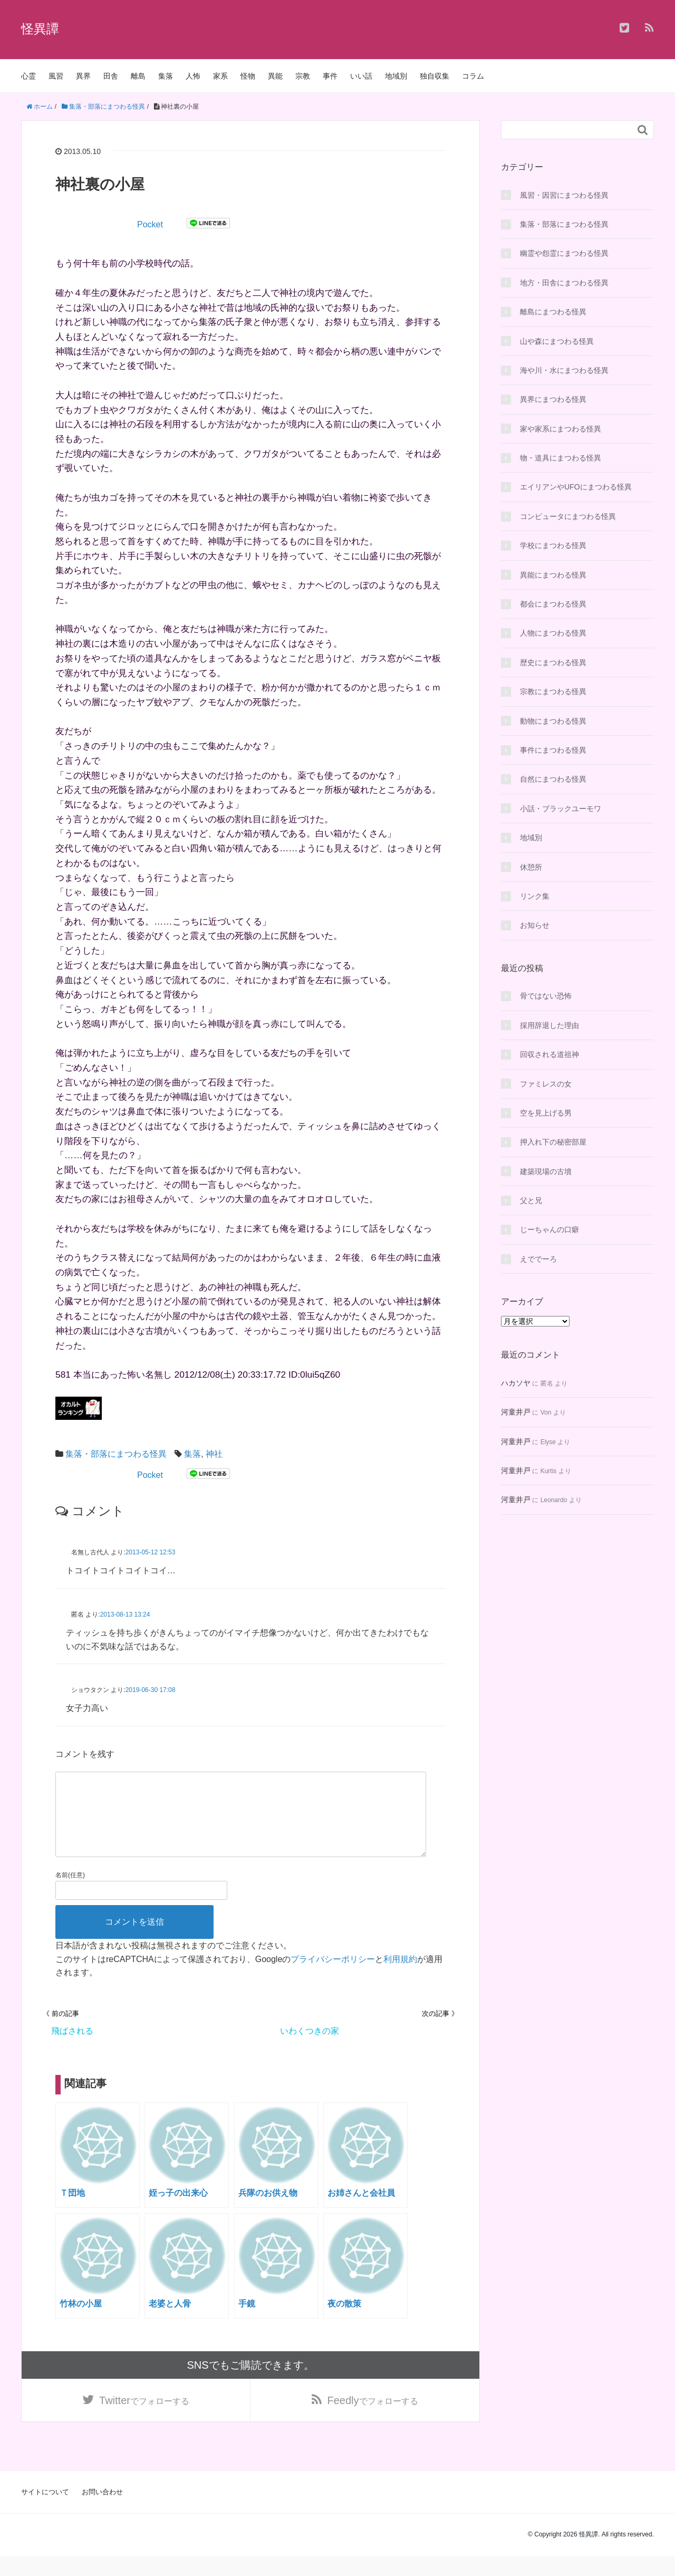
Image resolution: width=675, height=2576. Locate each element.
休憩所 (531, 867)
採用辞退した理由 (549, 1025)
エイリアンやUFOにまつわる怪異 (576, 487)
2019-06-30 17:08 (151, 1690)
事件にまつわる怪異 (553, 750)
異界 (83, 76)
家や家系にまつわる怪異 (560, 429)
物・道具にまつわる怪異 (560, 458)
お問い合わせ (102, 2512)
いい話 (361, 76)
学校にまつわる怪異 (553, 545)
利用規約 (400, 1976)
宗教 (302, 76)
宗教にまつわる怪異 (553, 691)
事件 (330, 76)
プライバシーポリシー (333, 1976)
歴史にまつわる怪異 (553, 662)
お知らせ (534, 925)
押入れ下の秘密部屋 (553, 1142)
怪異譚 (40, 29)
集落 (165, 76)
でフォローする (144, 2419)
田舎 (110, 76)
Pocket (150, 224)
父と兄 (531, 1200)
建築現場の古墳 (546, 1171)
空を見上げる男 (546, 1113)
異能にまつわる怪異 (553, 575)
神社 (214, 1453)
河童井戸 (516, 1412)
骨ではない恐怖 (546, 996)
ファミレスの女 (546, 1084)
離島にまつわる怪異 (553, 311)
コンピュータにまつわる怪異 (568, 516)
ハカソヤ (516, 1383)
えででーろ (538, 1259)
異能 (275, 76)
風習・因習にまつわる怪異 (564, 195)
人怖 (193, 76)
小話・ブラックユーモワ (560, 808)
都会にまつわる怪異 (553, 604)
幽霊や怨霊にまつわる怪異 (564, 253)
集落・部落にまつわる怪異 (116, 1453)
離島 (138, 76)
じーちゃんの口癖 (549, 1229)
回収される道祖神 (549, 1054)
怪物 (247, 76)
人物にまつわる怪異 (553, 633)
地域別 (396, 76)
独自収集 (434, 76)
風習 (56, 76)
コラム (473, 76)
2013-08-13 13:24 (125, 1614)
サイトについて (45, 2512)
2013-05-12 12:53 (151, 1552)
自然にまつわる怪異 (553, 779)
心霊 (28, 76)
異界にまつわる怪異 (553, 399)
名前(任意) (70, 1892)
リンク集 (534, 896)
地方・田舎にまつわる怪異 (564, 282)
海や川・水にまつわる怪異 (564, 370)
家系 (220, 76)
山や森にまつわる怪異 (557, 341)
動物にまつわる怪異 (553, 721)
